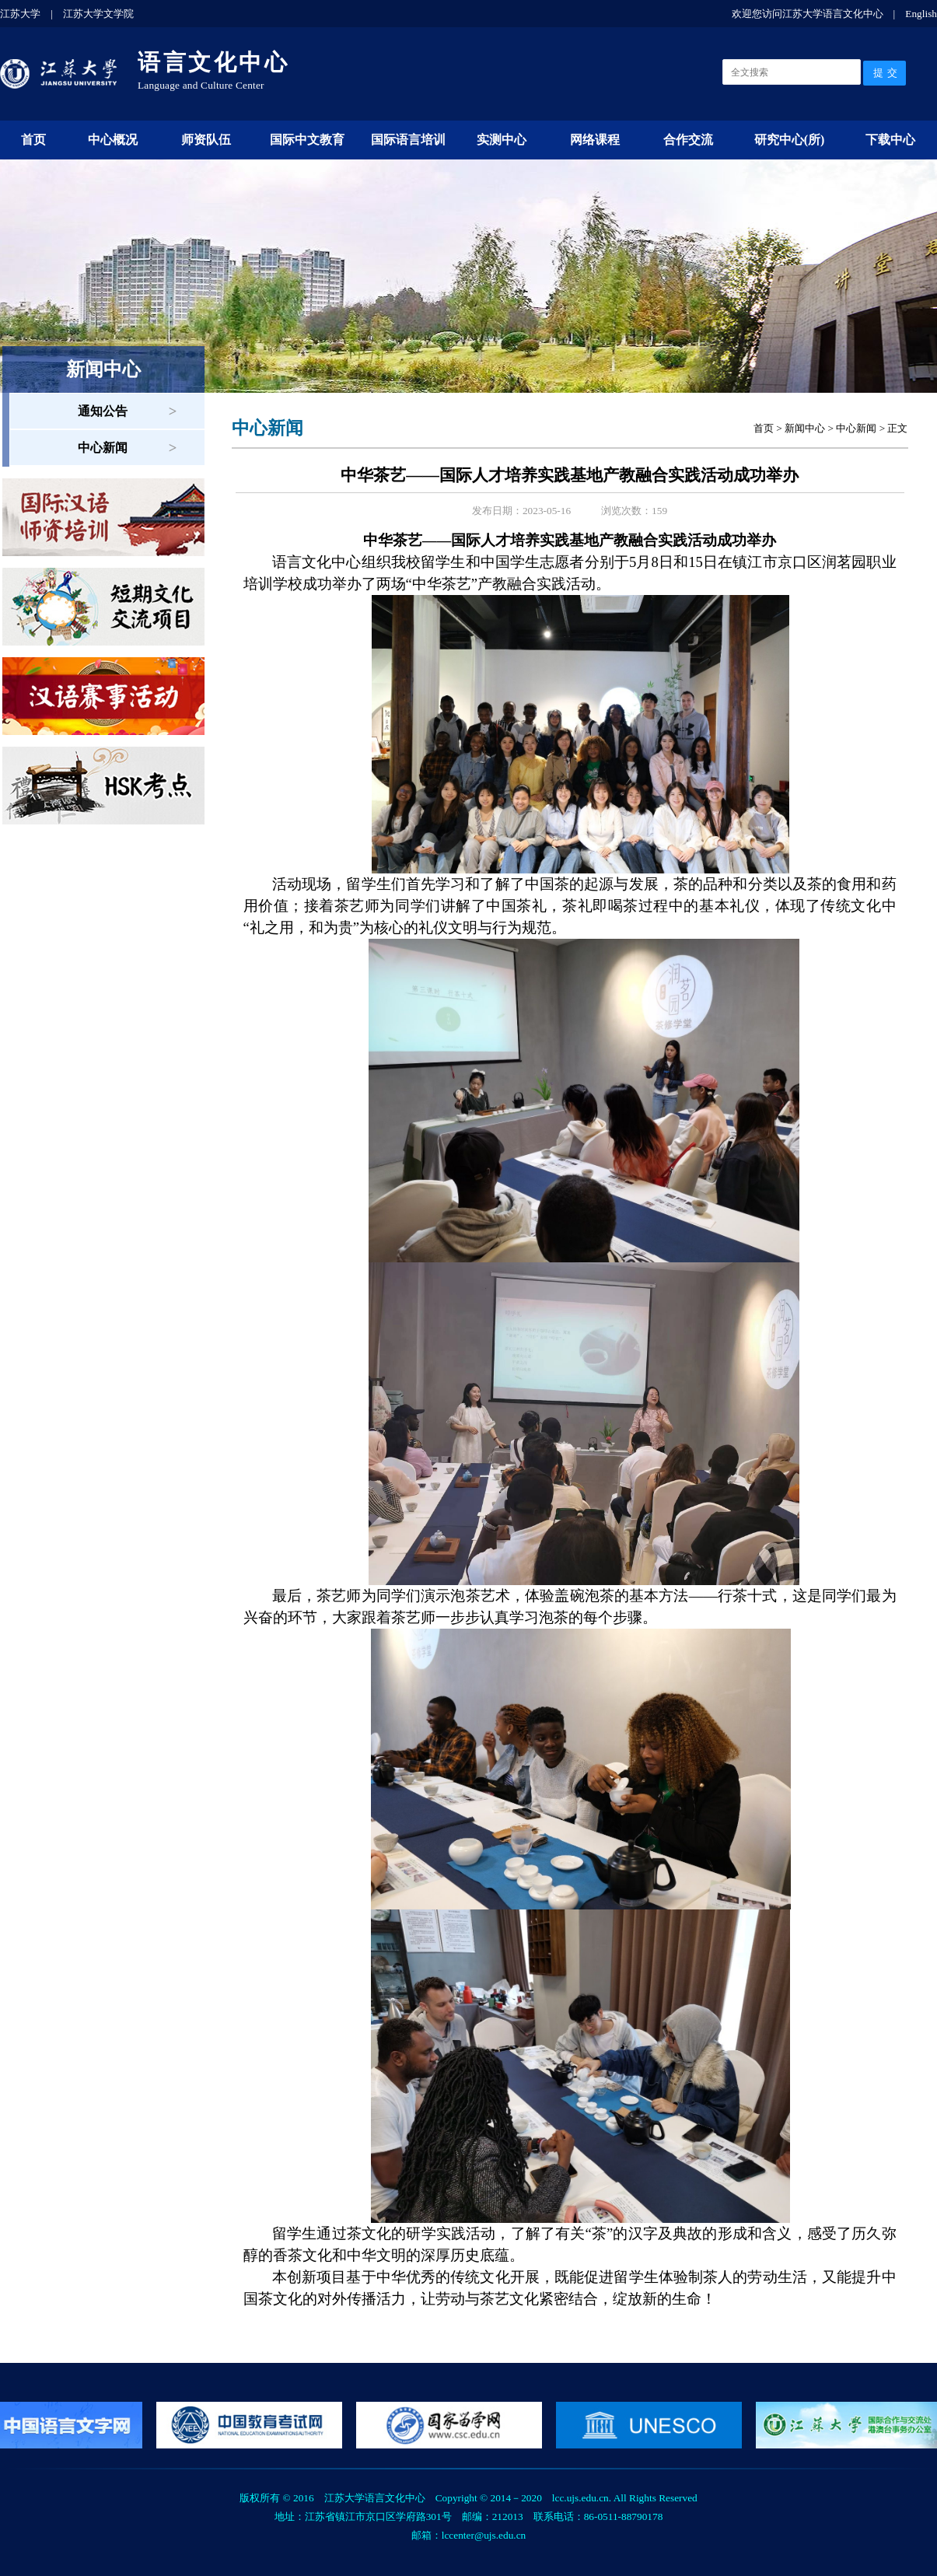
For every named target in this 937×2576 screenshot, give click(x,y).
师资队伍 (206, 139)
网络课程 (595, 139)
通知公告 (103, 411)
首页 (33, 139)
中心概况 (113, 139)
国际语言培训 (408, 139)
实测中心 (501, 139)
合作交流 (688, 139)
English (921, 13)
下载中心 (890, 139)
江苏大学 (20, 13)
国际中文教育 (307, 139)
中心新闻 (103, 447)
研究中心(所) (789, 139)
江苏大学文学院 (98, 13)
